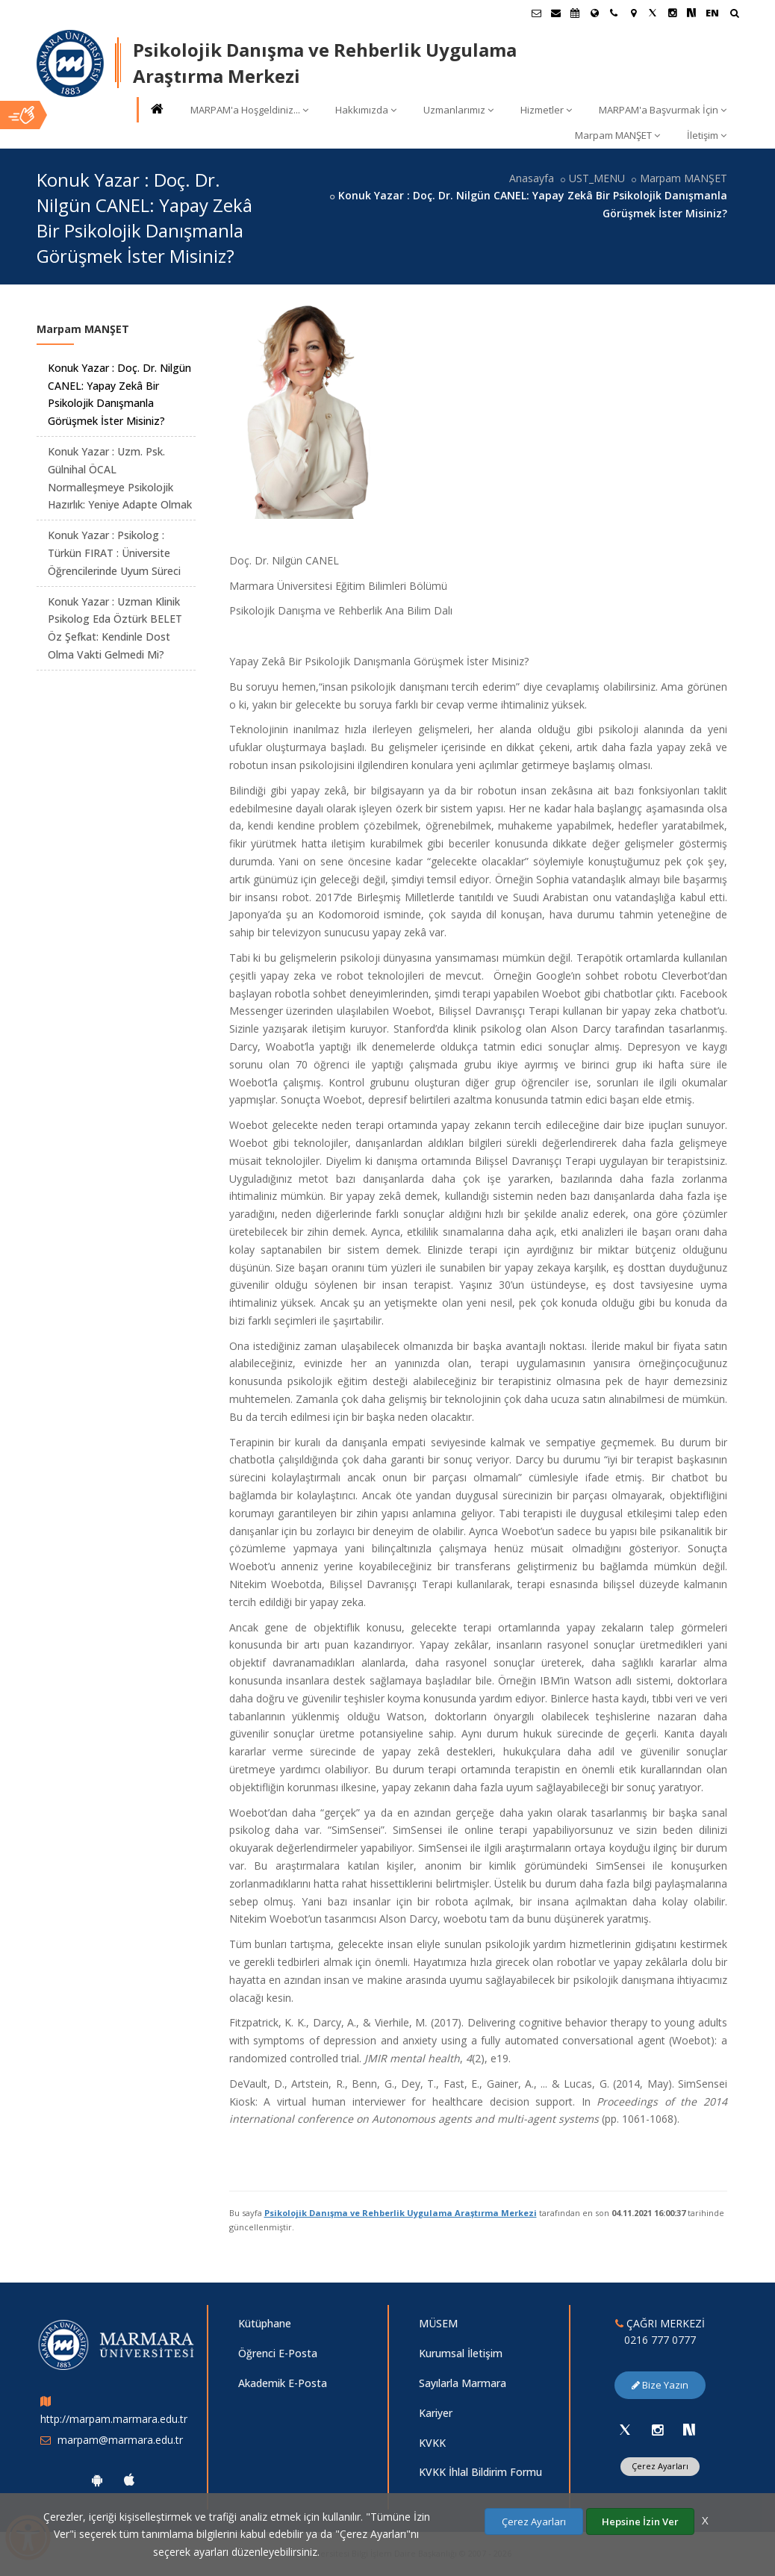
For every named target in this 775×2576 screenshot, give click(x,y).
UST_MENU (597, 178)
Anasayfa (531, 178)
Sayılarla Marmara (462, 2383)
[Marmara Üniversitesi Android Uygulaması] (97, 2480)
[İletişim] (613, 12)
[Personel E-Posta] (555, 12)
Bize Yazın (660, 2385)
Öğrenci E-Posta (277, 2353)
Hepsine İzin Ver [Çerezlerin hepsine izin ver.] (640, 2521)
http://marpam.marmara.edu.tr (113, 2419)
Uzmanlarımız (458, 109)
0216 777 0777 (660, 2340)
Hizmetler (546, 109)
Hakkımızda (365, 109)
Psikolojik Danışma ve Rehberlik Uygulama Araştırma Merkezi (400, 2212)
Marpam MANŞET (617, 135)
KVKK (432, 2443)
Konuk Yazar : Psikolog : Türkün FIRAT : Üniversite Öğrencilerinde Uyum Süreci (114, 553)
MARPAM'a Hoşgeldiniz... (249, 109)
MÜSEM (438, 2323)
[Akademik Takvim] (574, 12)
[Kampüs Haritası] (633, 12)
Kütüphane (264, 2323)
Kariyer (435, 2413)
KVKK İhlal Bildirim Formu (480, 2472)
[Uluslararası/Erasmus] (594, 12)
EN (712, 12)
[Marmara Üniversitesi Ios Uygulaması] (129, 2480)
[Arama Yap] (734, 14)
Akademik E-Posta (282, 2383)
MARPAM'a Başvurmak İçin (662, 109)
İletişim (706, 135)
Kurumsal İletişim (460, 2353)
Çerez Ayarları (660, 2465)
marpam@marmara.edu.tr (120, 2440)
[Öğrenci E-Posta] (536, 12)
